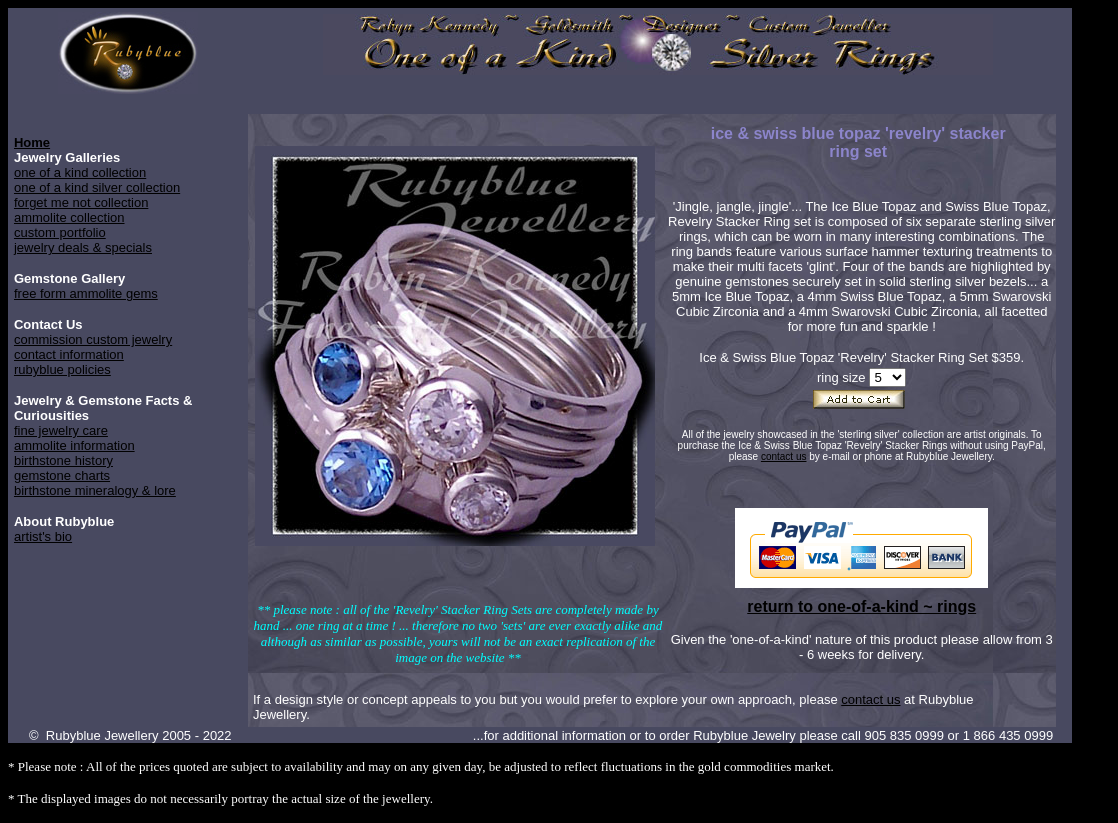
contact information (69, 354)
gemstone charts (62, 475)
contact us (784, 456)
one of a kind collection (80, 172)
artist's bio (43, 536)
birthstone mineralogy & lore (95, 490)
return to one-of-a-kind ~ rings (861, 606)
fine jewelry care (61, 430)
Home (32, 142)
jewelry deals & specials (83, 247)
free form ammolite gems (86, 293)
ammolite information (74, 445)
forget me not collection (81, 202)
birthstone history (63, 460)
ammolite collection (69, 217)
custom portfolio (60, 232)
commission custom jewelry (93, 339)
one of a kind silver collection (97, 187)
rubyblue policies (62, 369)
